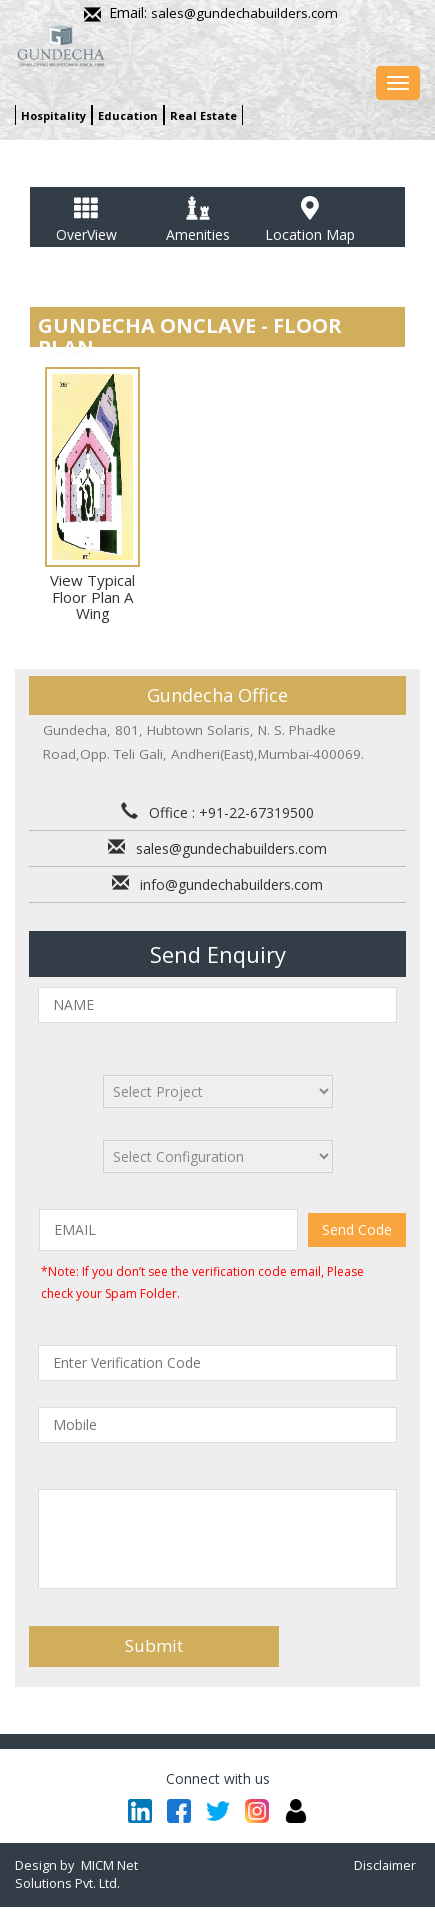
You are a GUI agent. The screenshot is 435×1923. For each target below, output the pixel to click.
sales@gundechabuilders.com (244, 13)
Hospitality (53, 115)
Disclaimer (385, 1865)
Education (128, 115)
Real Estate (203, 115)
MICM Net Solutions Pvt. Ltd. (76, 1874)
